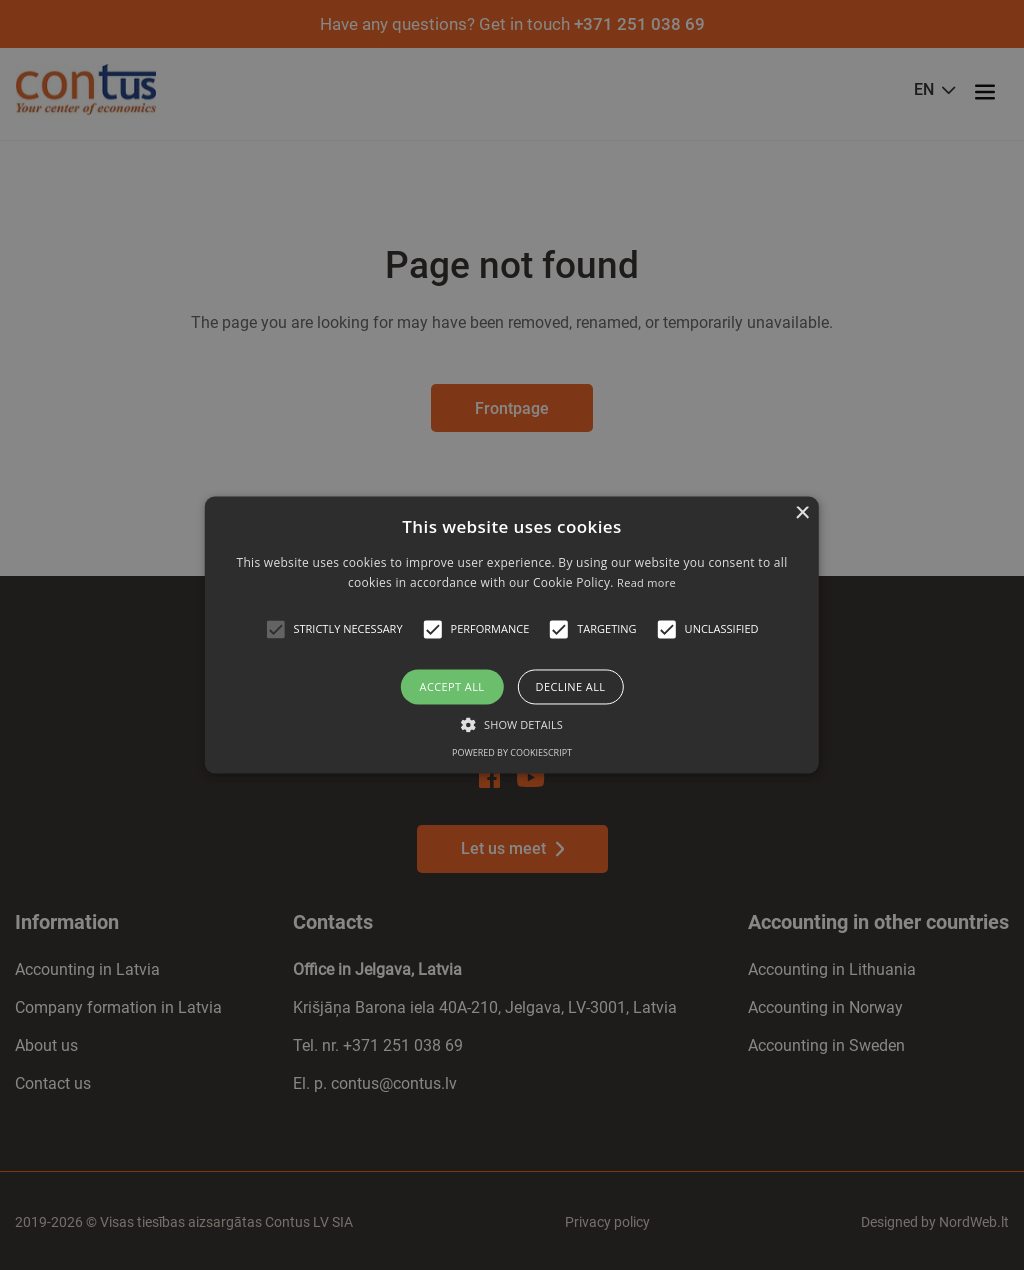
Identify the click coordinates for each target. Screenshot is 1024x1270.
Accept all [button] (452, 686)
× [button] (801, 513)
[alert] (512, 635)
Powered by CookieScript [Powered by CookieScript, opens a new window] (512, 753)
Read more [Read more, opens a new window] (646, 583)
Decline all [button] (571, 686)
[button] (275, 629)
